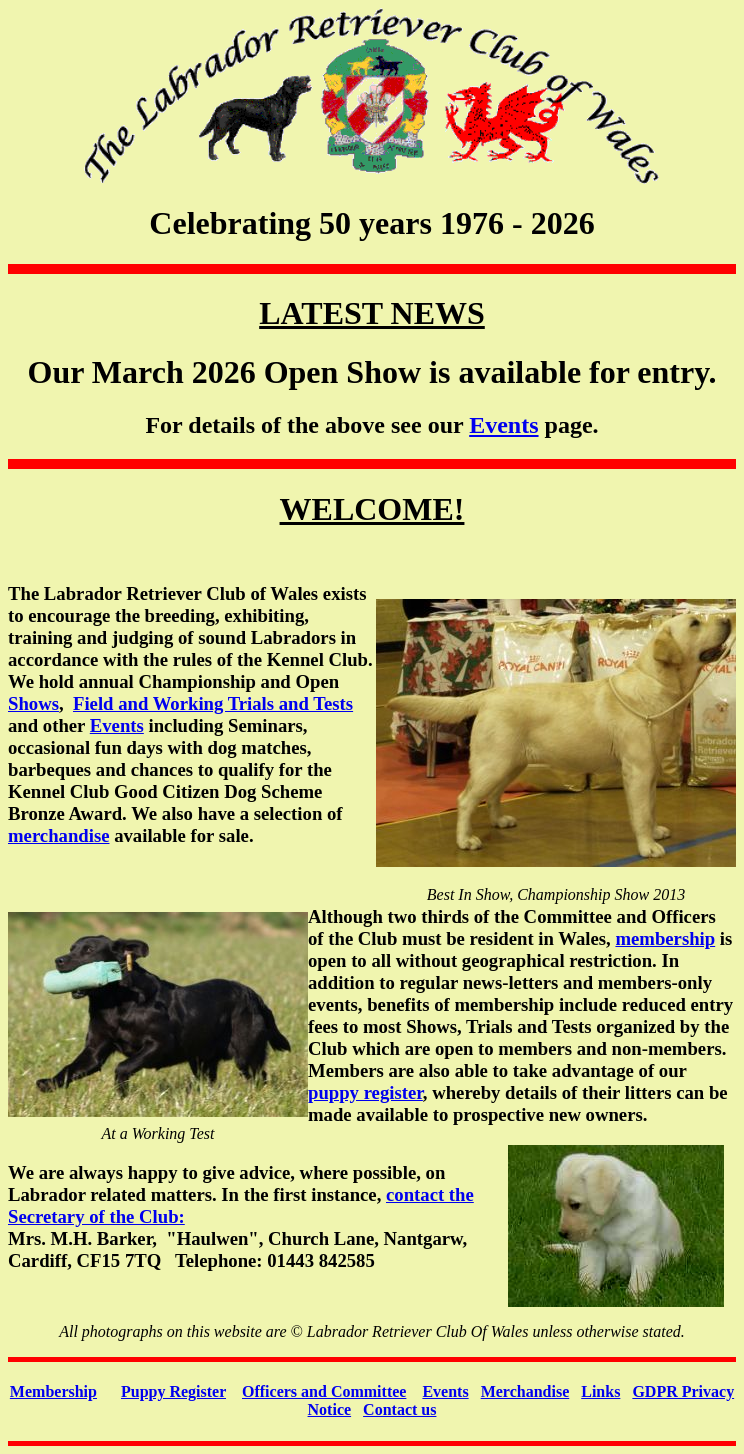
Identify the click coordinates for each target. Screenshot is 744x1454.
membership (665, 938)
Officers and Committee (324, 1391)
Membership (53, 1391)
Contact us (399, 1409)
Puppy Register (173, 1391)
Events (503, 425)
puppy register (365, 1092)
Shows (33, 703)
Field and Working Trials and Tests (213, 703)
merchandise (58, 835)
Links (600, 1391)
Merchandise (525, 1391)
